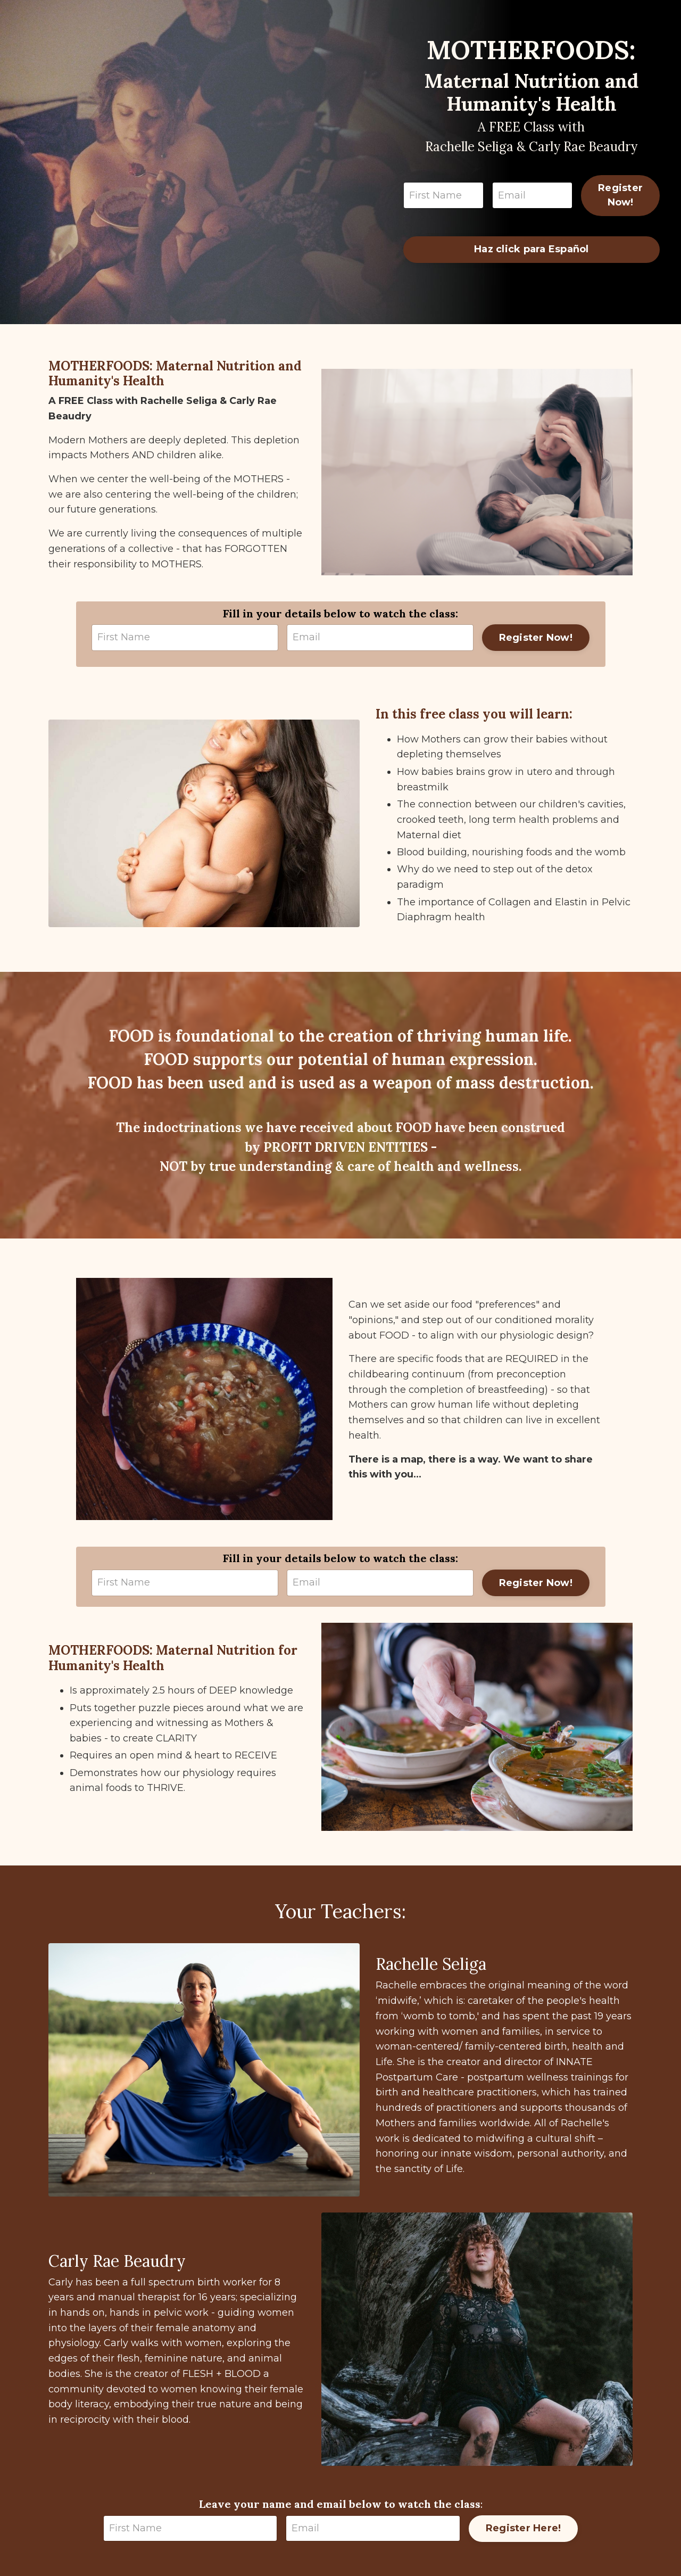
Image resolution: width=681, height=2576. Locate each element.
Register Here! (523, 2527)
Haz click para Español (531, 249)
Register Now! (620, 195)
